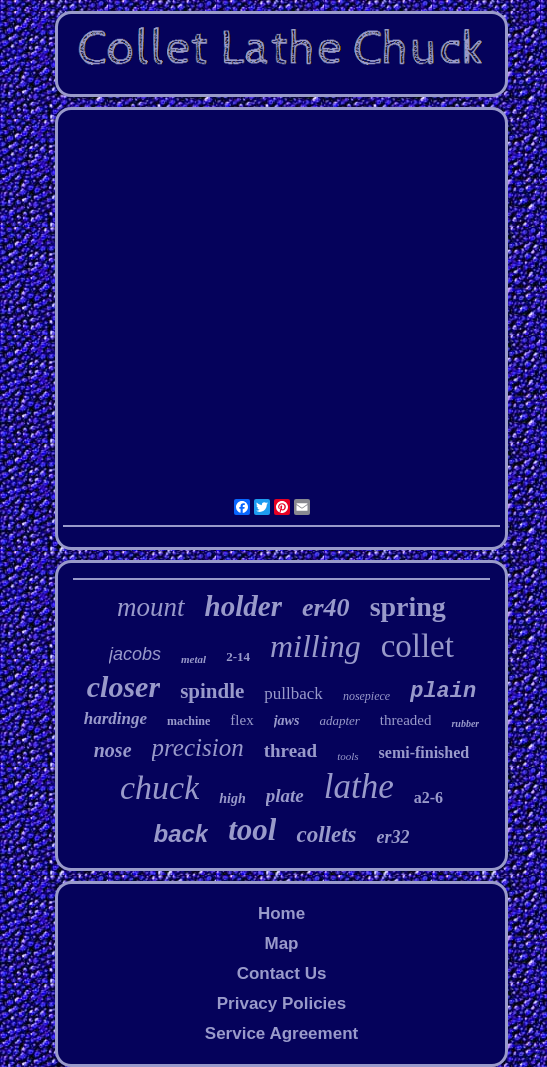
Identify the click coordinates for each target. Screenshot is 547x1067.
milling (315, 646)
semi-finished (424, 752)
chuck (159, 787)
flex (241, 720)
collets (326, 834)
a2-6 (428, 797)
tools (347, 756)
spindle (212, 691)
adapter (339, 720)
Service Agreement (281, 1033)
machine (188, 721)
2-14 (238, 656)
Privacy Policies (281, 1003)
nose (113, 750)
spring (408, 606)
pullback (293, 693)
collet (417, 646)
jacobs (135, 654)
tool (252, 829)
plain (443, 691)
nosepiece (366, 696)
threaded (406, 720)
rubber (465, 723)
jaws (287, 720)
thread (290, 750)
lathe (359, 786)
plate (285, 795)
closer (123, 686)
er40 (326, 607)
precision (198, 747)
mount (151, 607)
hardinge (115, 718)
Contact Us (282, 973)
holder (243, 606)
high (232, 798)
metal (193, 659)
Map (281, 943)
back (181, 833)
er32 (392, 837)
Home (281, 913)
